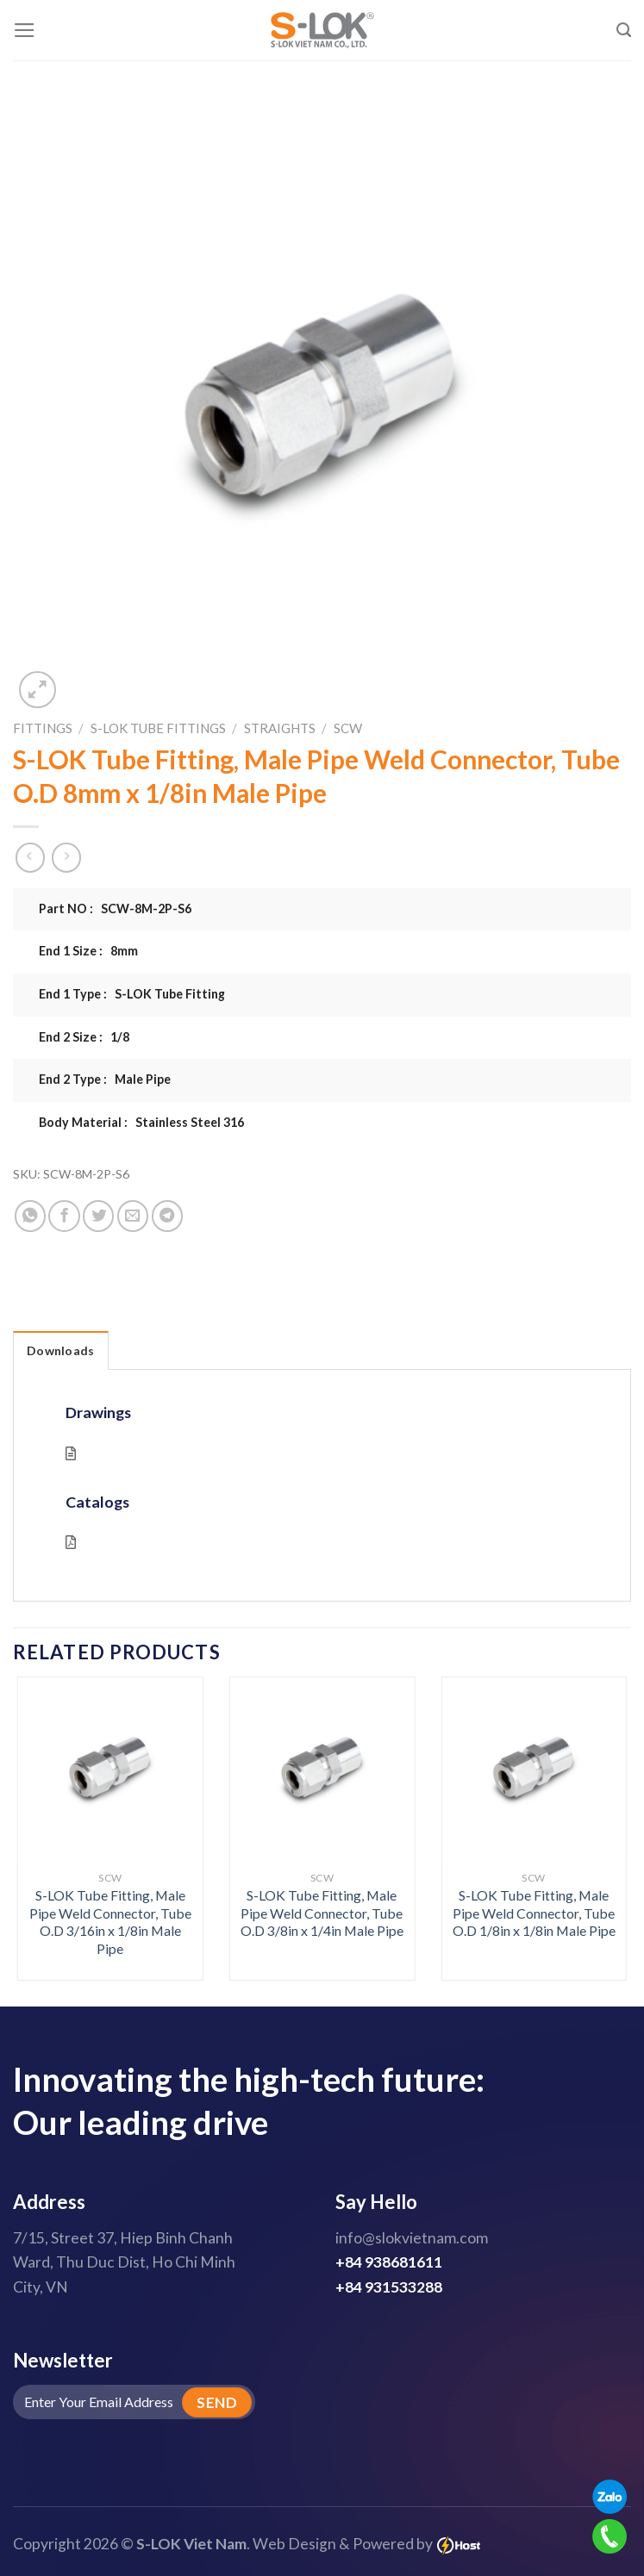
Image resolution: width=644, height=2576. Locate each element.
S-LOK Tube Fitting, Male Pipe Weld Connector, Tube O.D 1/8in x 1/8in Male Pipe (534, 1912)
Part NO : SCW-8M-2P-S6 (115, 908)
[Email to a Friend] (132, 1215)
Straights (280, 728)
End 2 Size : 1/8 (84, 1037)
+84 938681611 (388, 2262)
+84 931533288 (388, 2287)
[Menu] (24, 30)
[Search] (623, 30)
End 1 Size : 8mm (88, 950)
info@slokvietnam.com (411, 2238)
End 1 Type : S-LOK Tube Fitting (132, 993)
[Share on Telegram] (167, 1215)
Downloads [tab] (61, 1350)
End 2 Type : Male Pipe (105, 1079)
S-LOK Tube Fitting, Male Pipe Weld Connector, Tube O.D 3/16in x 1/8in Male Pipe (110, 1922)
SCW (348, 728)
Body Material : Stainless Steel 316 (141, 1122)
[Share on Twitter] (98, 1215)
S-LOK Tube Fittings (158, 728)
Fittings (42, 728)
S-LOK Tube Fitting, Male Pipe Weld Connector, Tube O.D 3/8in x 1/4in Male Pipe (322, 1912)
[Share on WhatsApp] (30, 1215)
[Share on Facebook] (63, 1215)
